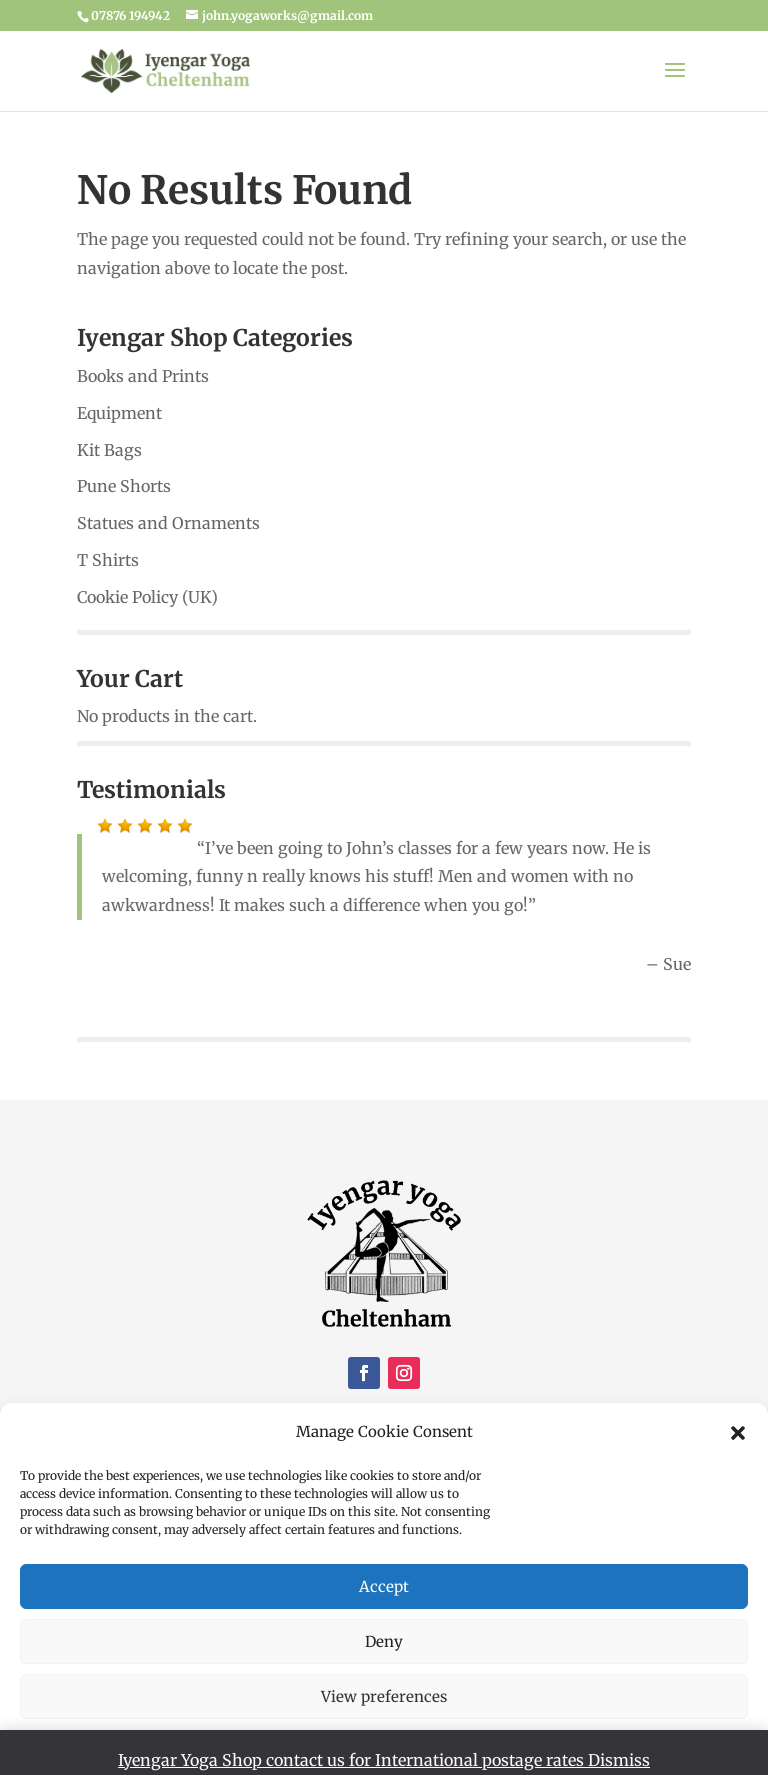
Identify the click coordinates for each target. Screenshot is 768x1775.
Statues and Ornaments (168, 523)
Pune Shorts (124, 486)
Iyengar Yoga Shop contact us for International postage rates (353, 1760)
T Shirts (108, 560)
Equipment (119, 413)
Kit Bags (109, 450)
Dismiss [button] (619, 1760)
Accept (384, 1586)
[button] (738, 1433)
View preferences (384, 1696)
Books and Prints (143, 376)
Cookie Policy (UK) (147, 597)
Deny (384, 1641)
